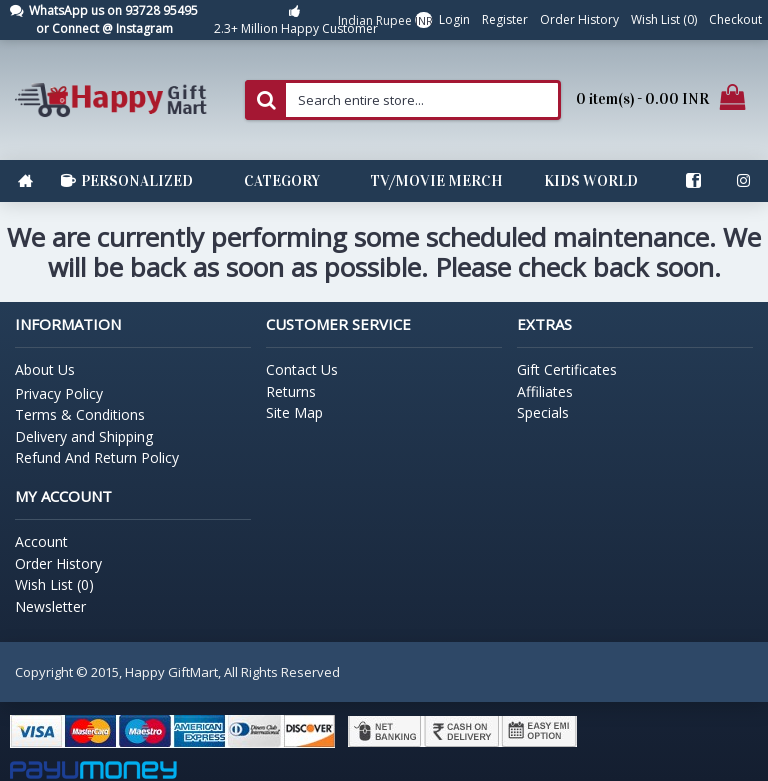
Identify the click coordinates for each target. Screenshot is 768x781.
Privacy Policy (59, 393)
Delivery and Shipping (84, 436)
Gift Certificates (567, 369)
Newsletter (50, 606)
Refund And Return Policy (97, 457)
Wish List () (54, 584)
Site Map (294, 412)
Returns (291, 391)
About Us (45, 369)
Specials (543, 412)
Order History (58, 563)
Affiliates (545, 391)
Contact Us (302, 369)
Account (41, 541)
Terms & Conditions (80, 414)
